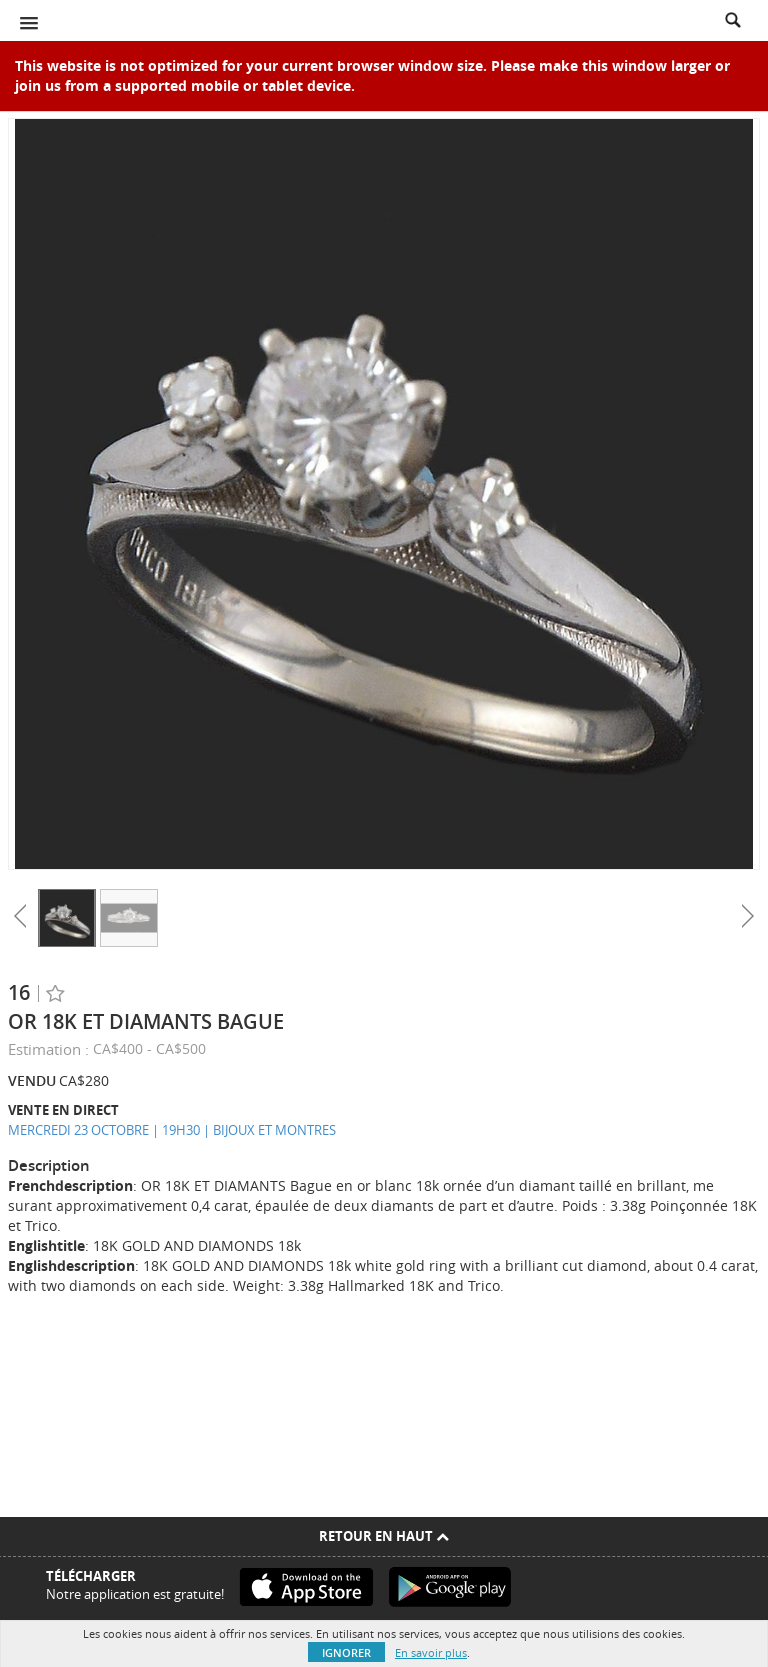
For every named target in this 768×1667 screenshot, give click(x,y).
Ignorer (346, 1652)
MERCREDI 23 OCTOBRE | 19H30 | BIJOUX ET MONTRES (172, 1130)
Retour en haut (384, 1536)
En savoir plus (431, 1652)
